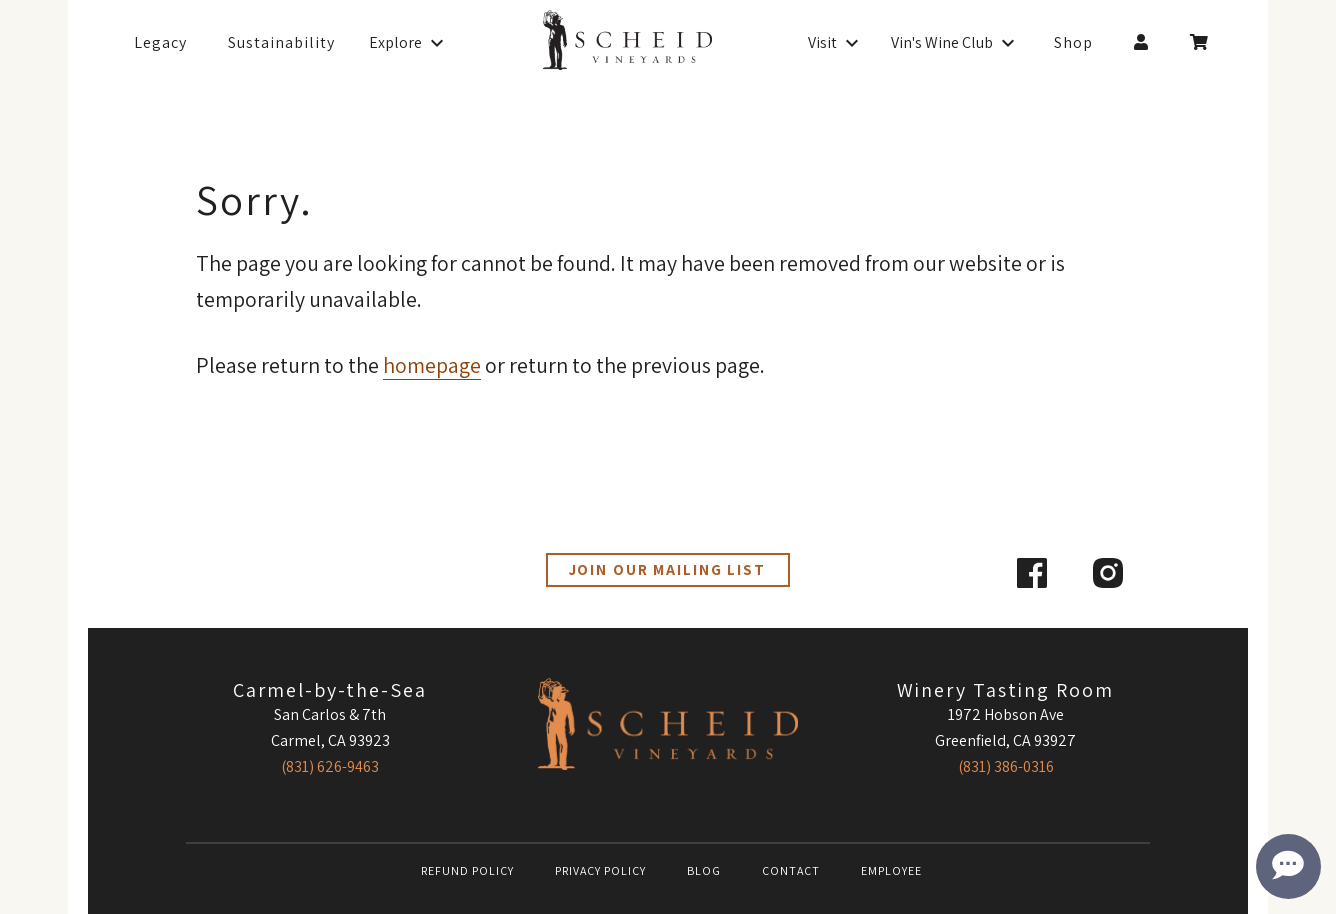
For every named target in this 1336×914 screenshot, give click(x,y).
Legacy (160, 42)
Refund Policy (467, 870)
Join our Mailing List (667, 569)
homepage (432, 365)
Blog (704, 870)
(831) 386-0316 (1006, 766)
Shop (1073, 42)
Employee (891, 870)
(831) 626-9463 (330, 766)
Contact (791, 870)
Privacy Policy (600, 870)
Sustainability (281, 42)
